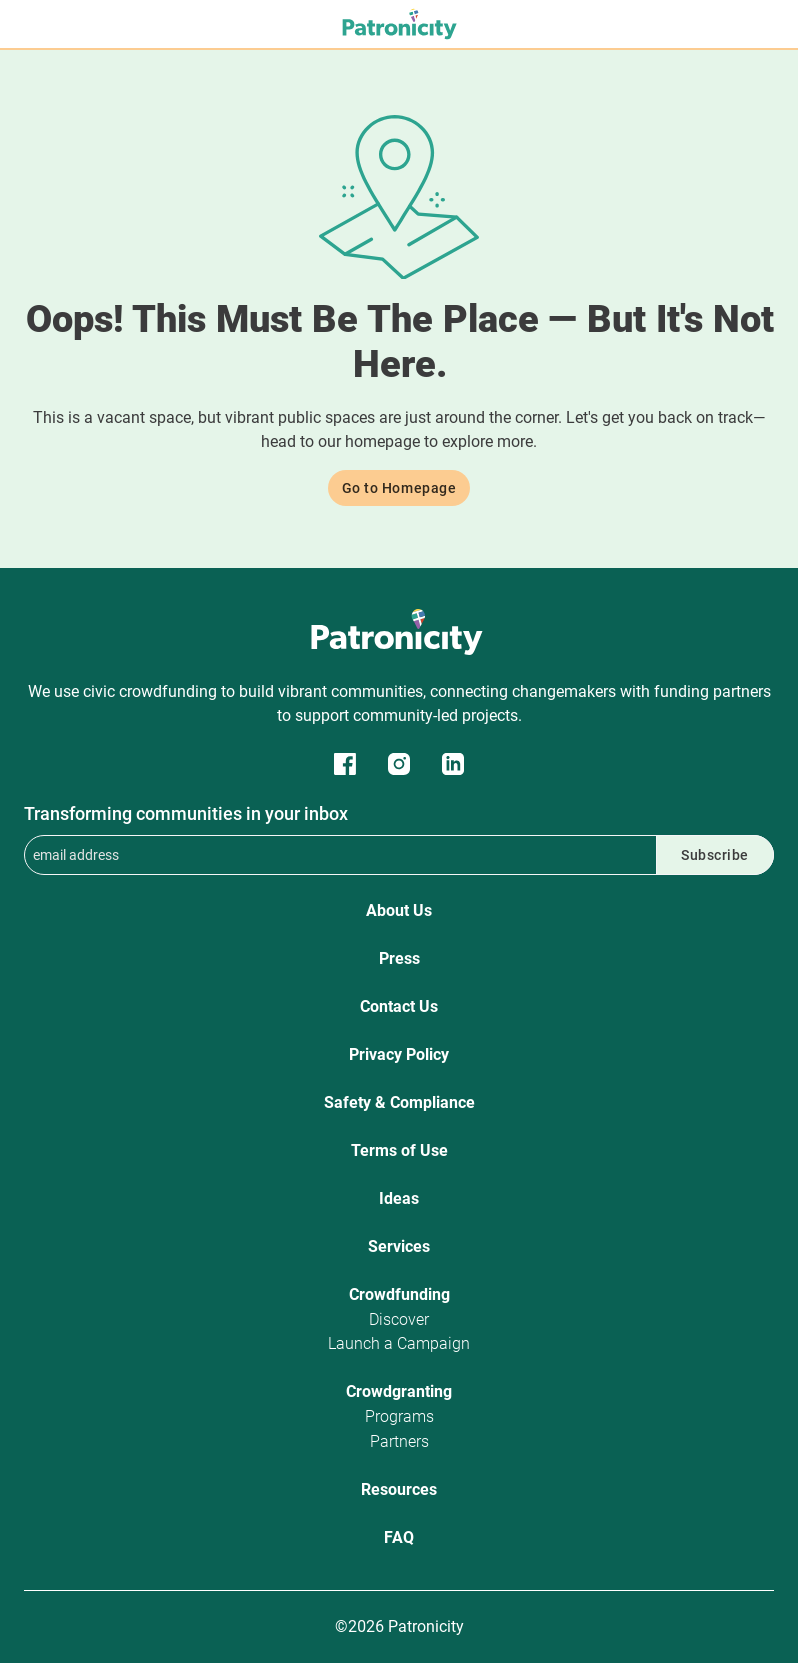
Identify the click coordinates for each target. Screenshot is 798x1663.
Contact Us (399, 1006)
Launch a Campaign (399, 1343)
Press (399, 958)
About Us (399, 910)
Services (399, 1246)
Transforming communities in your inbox (186, 813)
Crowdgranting (399, 1391)
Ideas (399, 1198)
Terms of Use (399, 1150)
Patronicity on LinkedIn (453, 764)
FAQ (399, 1537)
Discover (399, 1319)
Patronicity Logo (399, 632)
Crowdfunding (399, 1294)
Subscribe (715, 855)
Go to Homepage (399, 488)
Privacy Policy (399, 1054)
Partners (399, 1441)
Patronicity (399, 24)
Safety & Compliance (399, 1102)
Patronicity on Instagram (399, 764)
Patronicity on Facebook (345, 764)
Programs (399, 1416)
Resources (399, 1489)
